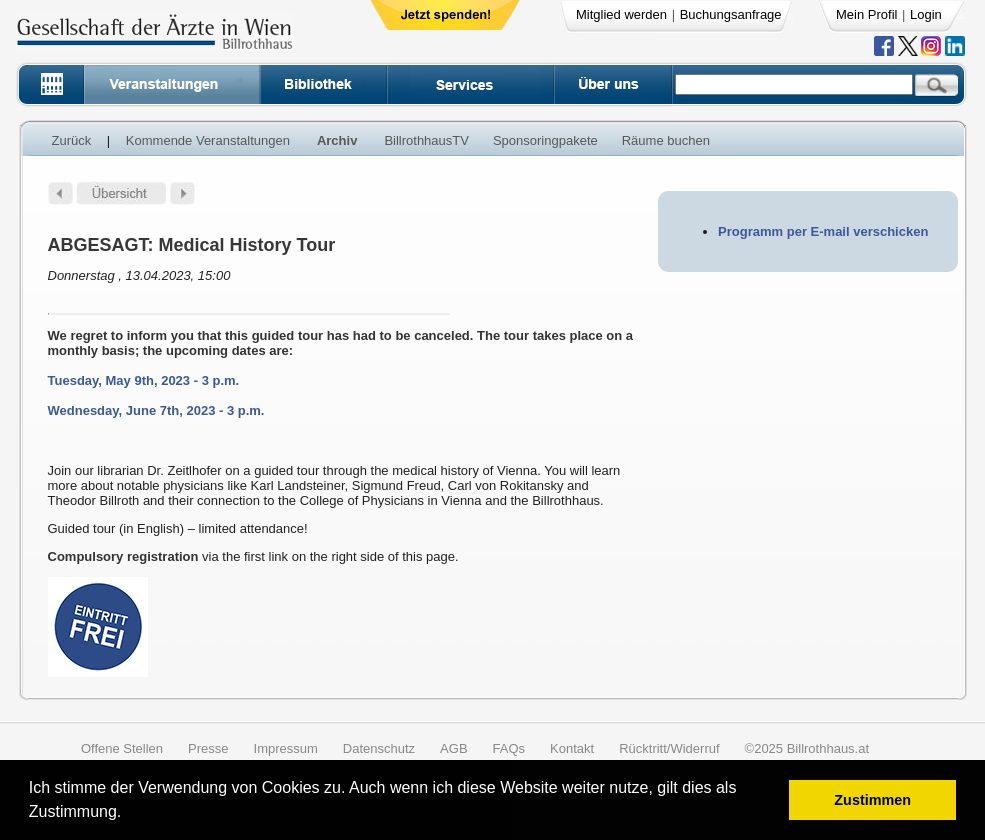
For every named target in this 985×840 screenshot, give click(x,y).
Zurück (72, 140)
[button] (128, 814)
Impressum (286, 748)
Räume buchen (666, 140)
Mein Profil (866, 14)
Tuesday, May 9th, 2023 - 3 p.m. (144, 380)
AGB (453, 748)
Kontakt (572, 748)
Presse (208, 748)
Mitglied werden (621, 14)
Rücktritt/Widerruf (669, 748)
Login (926, 14)
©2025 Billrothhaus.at (807, 748)
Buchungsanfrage (731, 14)
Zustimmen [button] (872, 800)
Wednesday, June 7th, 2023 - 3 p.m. (156, 410)
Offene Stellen (122, 748)
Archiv (337, 140)
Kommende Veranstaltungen (208, 140)
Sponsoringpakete (545, 140)
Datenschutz (379, 748)
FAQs (509, 748)
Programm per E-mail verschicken (823, 231)
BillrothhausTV (426, 140)
